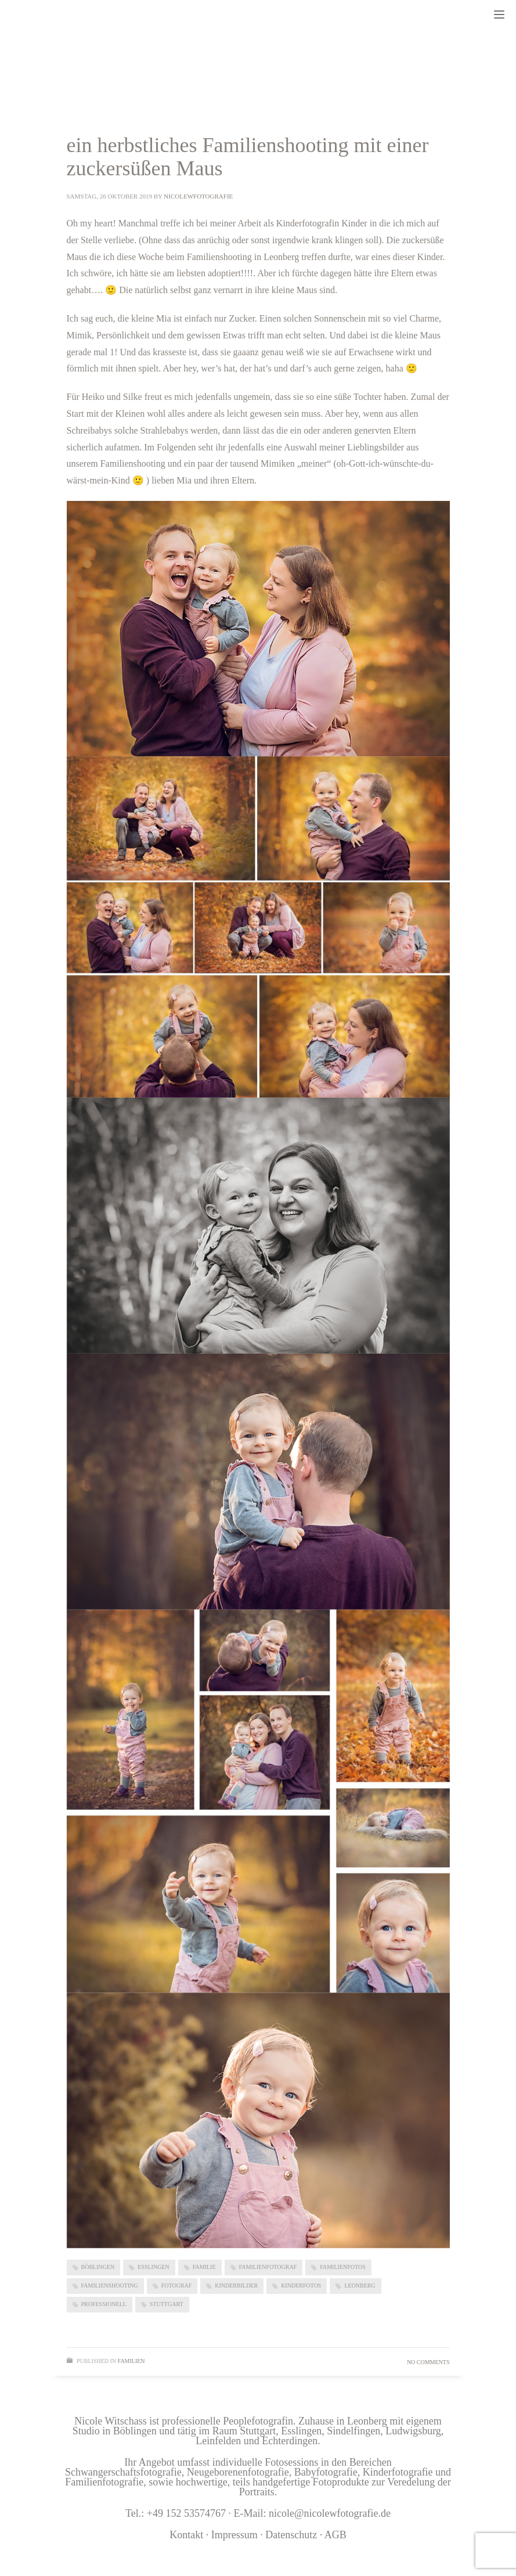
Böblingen (98, 2267)
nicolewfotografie (198, 196)
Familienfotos (343, 2267)
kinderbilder (236, 2285)
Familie (204, 2267)
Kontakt (186, 2535)
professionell (104, 2304)
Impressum (236, 2535)
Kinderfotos (301, 2285)
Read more (414, 2326)
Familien (131, 2361)
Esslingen (153, 2267)
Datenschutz (291, 2535)
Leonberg (359, 2285)
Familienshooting (109, 2285)
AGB (335, 2535)
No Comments (428, 2362)
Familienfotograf (268, 2267)
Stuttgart (166, 2304)
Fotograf (176, 2285)
